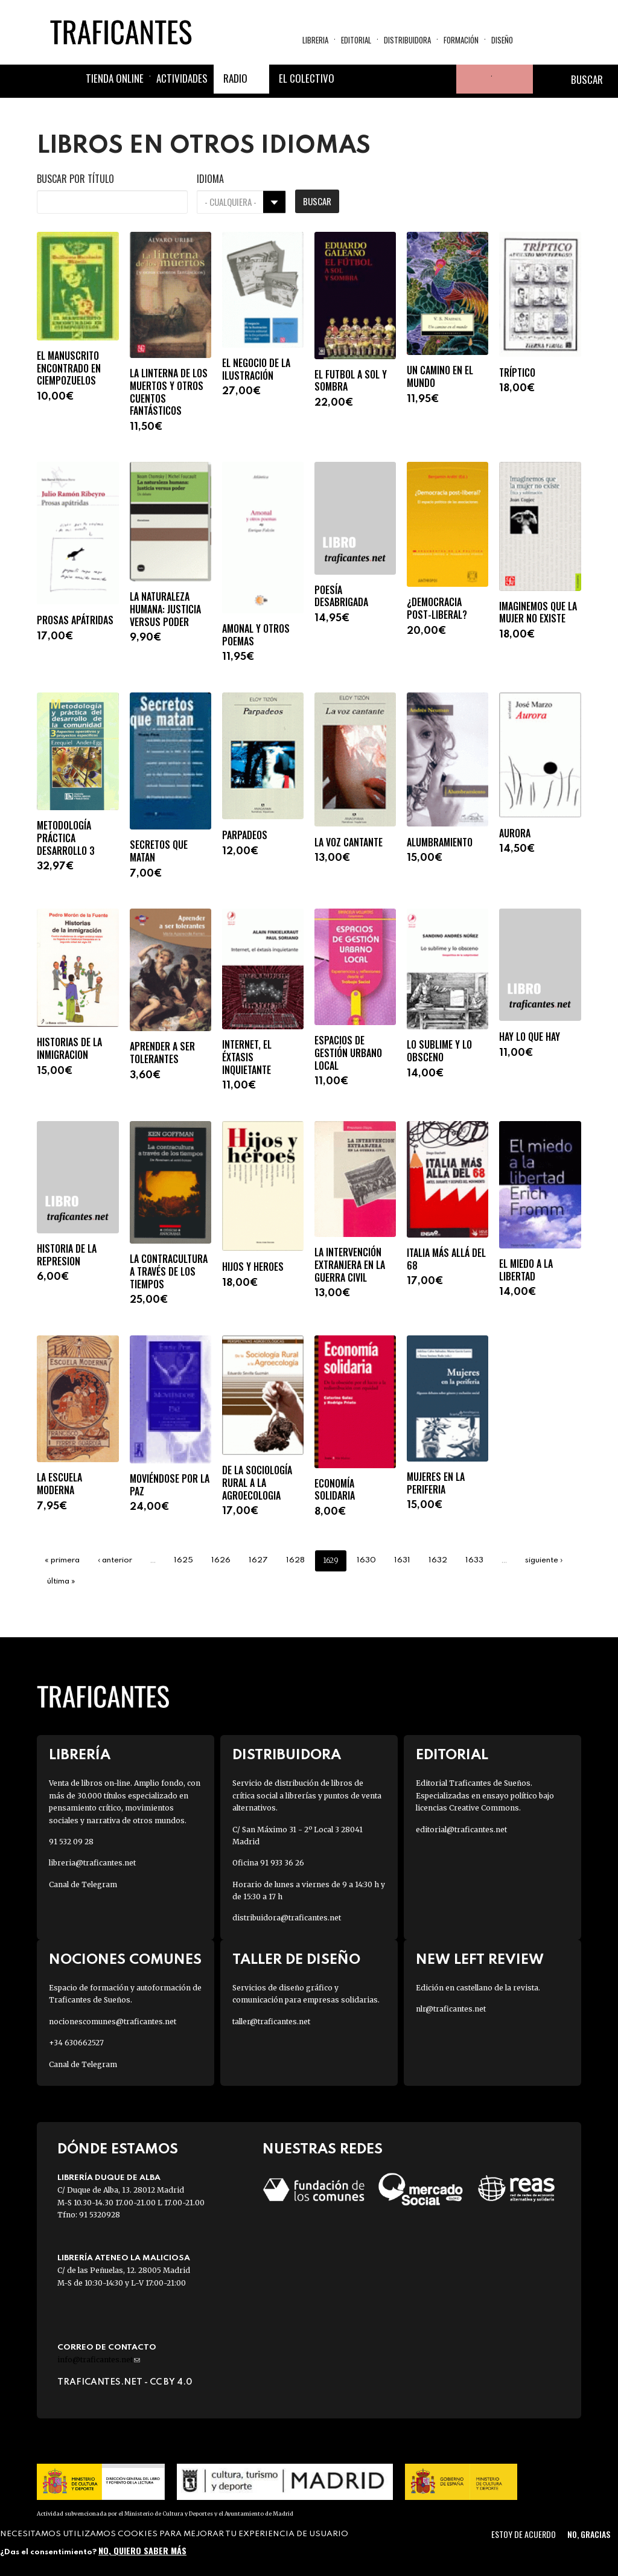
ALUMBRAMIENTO (440, 842)
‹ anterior (115, 1560)
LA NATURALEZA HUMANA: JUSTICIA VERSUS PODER (165, 609)
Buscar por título (75, 178)
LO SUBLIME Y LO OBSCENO (439, 1051)
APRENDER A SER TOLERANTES (162, 1053)
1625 (183, 1560)
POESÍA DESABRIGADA (341, 596)
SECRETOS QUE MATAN (159, 851)
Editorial (356, 40)
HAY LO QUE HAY (529, 1037)
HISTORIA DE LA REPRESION (67, 1255)
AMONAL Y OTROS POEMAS (256, 635)
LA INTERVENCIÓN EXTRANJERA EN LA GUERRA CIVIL (349, 1264)
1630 (366, 1560)
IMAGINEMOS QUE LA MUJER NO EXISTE (538, 612)
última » (61, 1581)
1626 (221, 1560)
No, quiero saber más (142, 2550)
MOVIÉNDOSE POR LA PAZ (169, 1485)
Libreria (315, 40)
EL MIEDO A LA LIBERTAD (526, 1270)
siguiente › (543, 1560)
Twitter (383, 79)
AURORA (514, 833)
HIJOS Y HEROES (253, 1267)
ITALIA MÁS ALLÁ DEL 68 (446, 1259)
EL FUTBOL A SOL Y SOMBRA (350, 381)
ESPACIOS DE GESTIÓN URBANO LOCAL (348, 1053)
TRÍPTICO (517, 372)
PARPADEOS (244, 835)
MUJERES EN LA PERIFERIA (436, 1483)
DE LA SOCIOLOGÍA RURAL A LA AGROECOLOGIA (257, 1482)
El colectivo (306, 78)
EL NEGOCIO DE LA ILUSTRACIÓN (256, 369)
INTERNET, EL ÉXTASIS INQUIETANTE (247, 1057)
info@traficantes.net (98, 2359)
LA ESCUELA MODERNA (59, 1484)
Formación (461, 40)
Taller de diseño (296, 1960)
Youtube (441, 79)
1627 (258, 1560)
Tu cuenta (470, 79)
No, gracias (588, 2534)
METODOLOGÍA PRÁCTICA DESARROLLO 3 (66, 838)
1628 (295, 1560)
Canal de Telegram (83, 1884)
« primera (62, 1560)
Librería (79, 1755)
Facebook (354, 79)
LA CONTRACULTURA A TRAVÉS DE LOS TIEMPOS (169, 1271)
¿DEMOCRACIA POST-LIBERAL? (437, 608)
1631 (402, 1560)
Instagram (412, 79)
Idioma (210, 178)
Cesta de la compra (512, 79)
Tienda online (115, 78)
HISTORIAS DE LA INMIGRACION (69, 1048)
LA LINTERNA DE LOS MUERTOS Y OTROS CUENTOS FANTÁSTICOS (169, 392)
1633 (474, 1560)
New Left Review (480, 1960)
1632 (437, 1560)
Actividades (182, 78)
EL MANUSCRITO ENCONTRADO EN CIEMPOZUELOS (69, 368)
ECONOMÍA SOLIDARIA (334, 1490)
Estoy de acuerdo (523, 2534)
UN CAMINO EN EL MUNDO (440, 376)
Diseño (502, 40)
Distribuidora (407, 40)
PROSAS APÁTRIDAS (75, 620)
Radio (235, 78)
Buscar (317, 201)
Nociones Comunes (125, 1960)
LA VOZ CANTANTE (348, 842)
